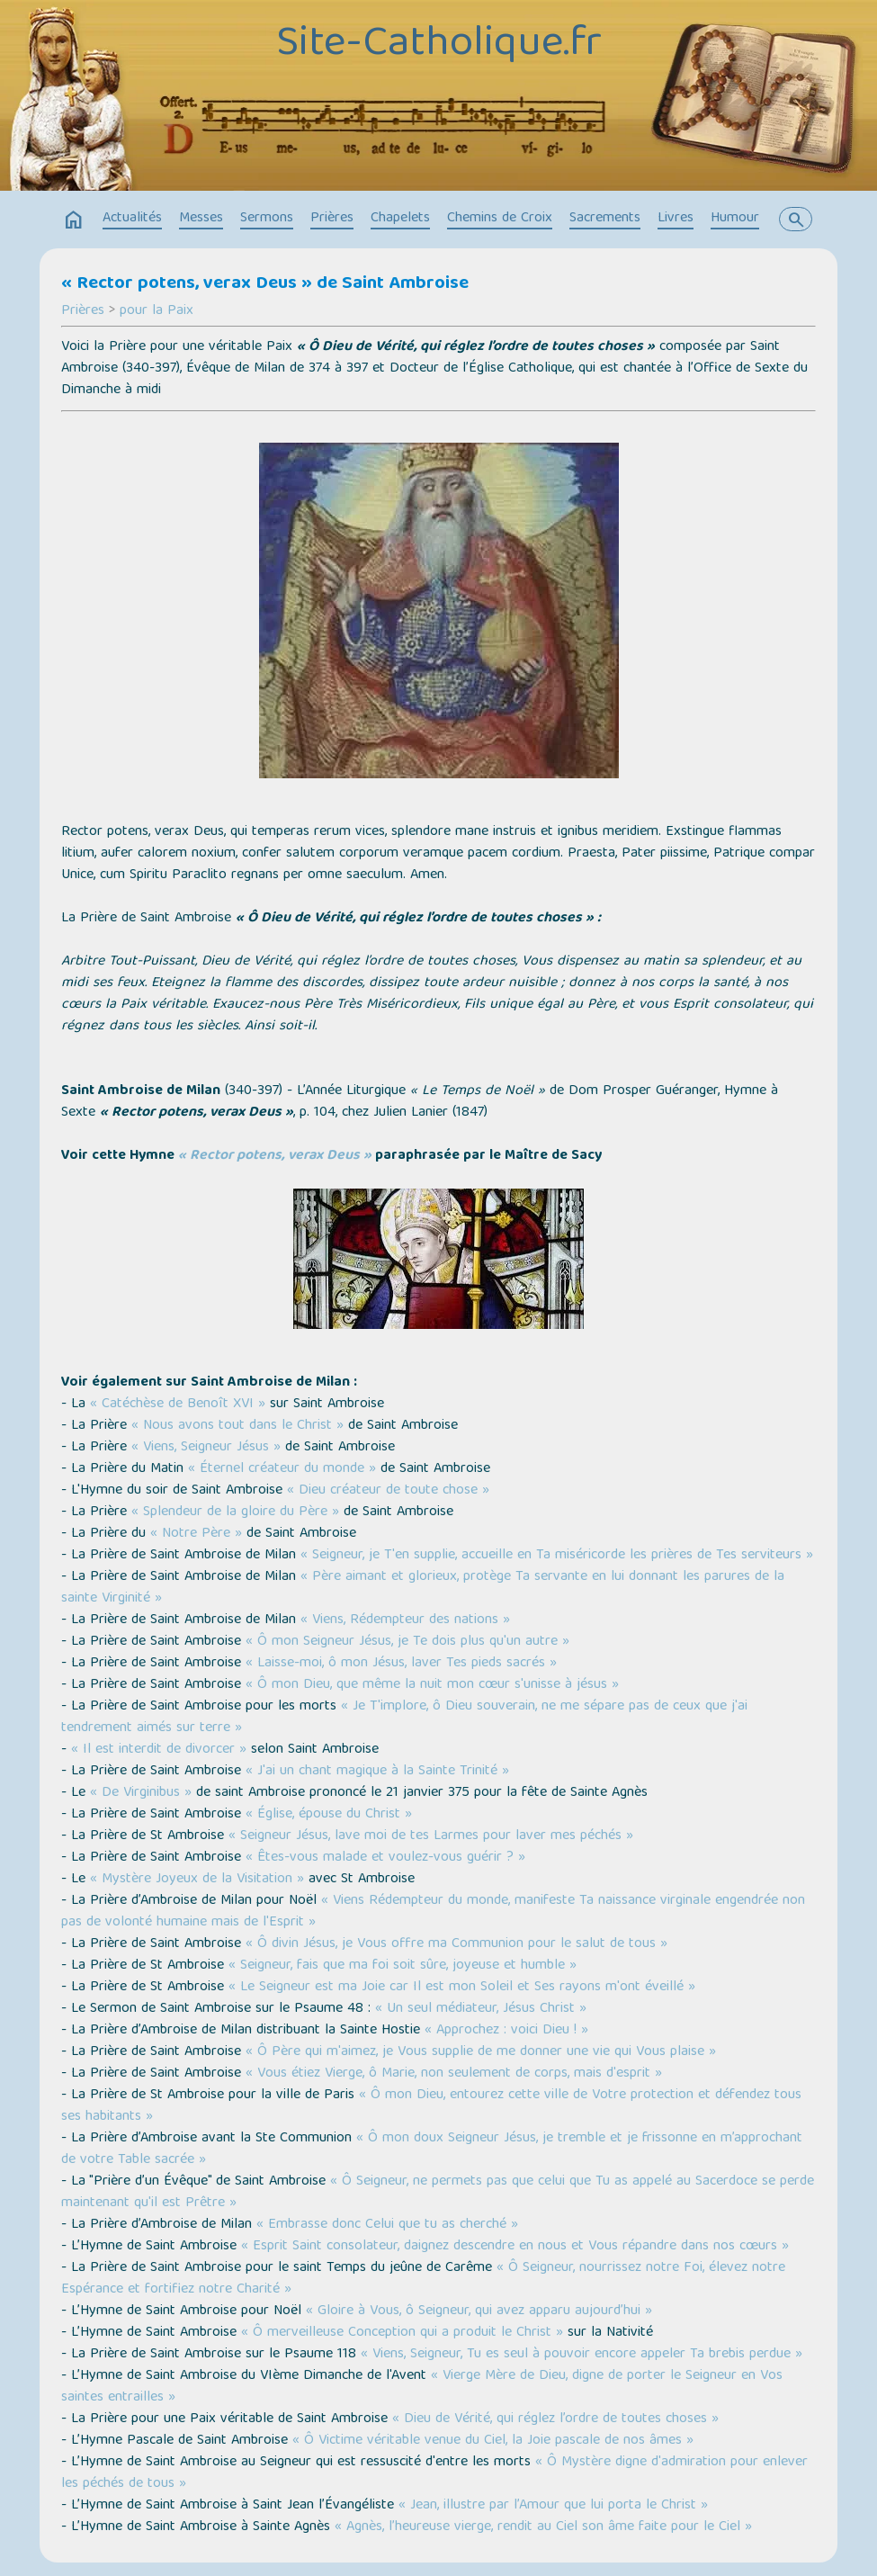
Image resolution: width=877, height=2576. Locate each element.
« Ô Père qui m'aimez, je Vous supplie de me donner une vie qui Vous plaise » (481, 2052)
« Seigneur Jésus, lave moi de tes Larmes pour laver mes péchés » (430, 1836)
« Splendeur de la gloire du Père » (235, 1512)
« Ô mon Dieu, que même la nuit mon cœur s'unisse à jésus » (432, 1685)
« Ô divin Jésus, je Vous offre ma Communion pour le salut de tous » (456, 1944)
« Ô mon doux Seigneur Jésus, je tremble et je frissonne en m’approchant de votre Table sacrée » (431, 2149)
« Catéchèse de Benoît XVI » (177, 1404)
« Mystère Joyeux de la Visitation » (197, 1879)
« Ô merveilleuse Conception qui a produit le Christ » (402, 2333)
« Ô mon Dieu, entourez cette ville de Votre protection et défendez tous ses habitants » (431, 2106)
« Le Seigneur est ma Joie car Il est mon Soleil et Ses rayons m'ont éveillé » (459, 1987)
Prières (331, 218)
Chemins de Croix (499, 218)
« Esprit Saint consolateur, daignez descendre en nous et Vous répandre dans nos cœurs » (515, 2246)
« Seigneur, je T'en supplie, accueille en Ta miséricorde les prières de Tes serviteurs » (556, 1555)
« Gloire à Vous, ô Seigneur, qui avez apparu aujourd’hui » (479, 2311)
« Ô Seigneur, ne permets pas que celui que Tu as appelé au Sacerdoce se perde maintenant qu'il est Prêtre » (437, 2192)
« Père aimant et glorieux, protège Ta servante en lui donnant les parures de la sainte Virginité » (422, 1588)
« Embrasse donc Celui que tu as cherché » (387, 2225)
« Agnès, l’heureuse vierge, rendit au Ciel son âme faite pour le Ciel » (543, 2527)
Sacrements (604, 218)
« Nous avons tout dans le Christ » (237, 1426)
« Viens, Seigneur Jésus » (206, 1447)
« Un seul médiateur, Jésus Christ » (480, 2009)
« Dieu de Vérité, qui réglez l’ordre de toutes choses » (555, 2419)
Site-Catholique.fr (439, 46)
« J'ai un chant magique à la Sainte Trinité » (377, 1771)
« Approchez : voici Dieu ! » (506, 2030)
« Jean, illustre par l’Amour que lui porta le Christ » (553, 2505)
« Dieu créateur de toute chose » (388, 1490)
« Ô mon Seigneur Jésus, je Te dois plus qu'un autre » (407, 1642)
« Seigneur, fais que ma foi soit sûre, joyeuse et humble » (402, 1966)
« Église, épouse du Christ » (329, 1814)
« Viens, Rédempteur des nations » (405, 1620)
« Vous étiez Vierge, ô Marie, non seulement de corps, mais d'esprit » (454, 2074)
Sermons (266, 218)
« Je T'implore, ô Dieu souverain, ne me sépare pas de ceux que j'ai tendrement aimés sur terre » (404, 1717)
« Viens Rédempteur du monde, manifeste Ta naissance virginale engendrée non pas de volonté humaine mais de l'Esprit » (433, 1912)
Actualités (132, 218)
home (73, 220)
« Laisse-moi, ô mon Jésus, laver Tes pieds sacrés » (401, 1663)
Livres (676, 218)
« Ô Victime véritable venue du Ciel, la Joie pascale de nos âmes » (493, 2441)
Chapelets (400, 218)
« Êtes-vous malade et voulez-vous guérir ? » (385, 1858)
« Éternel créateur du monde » (282, 1469)
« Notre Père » (196, 1534)
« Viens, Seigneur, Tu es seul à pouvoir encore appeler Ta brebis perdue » (581, 2354)
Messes (201, 218)
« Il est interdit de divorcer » (158, 1750)
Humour (735, 218)
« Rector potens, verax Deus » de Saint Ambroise (265, 284)
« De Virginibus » (141, 1793)
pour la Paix (156, 311)
